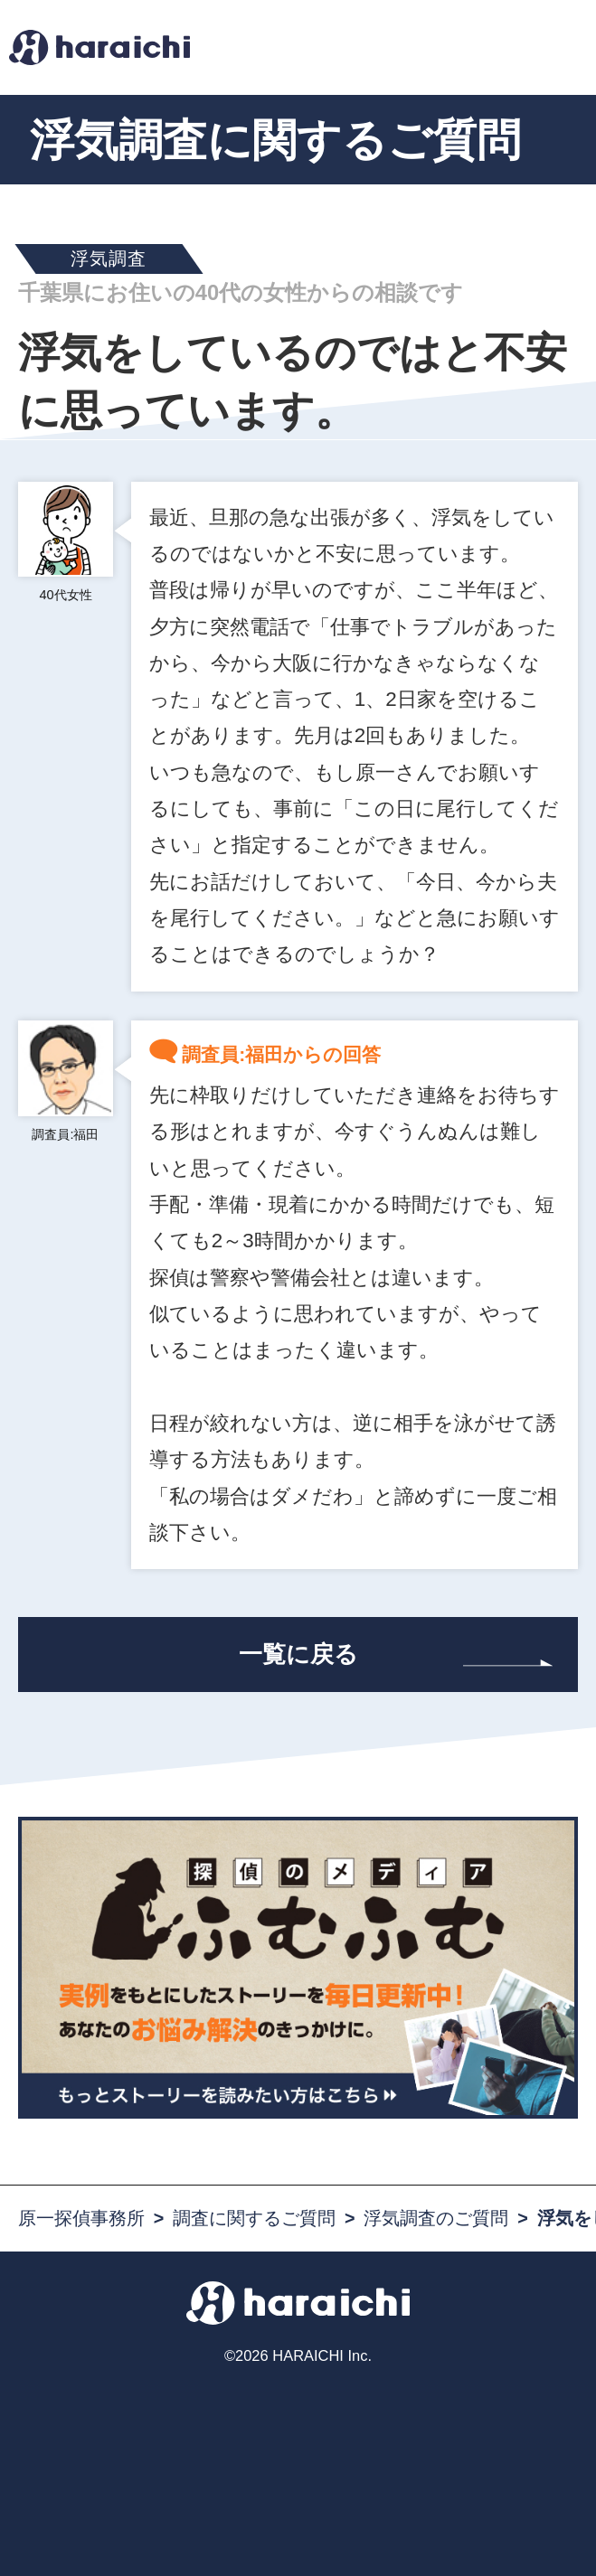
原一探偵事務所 (81, 2218)
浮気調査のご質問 (436, 2218)
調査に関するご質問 (254, 2218)
